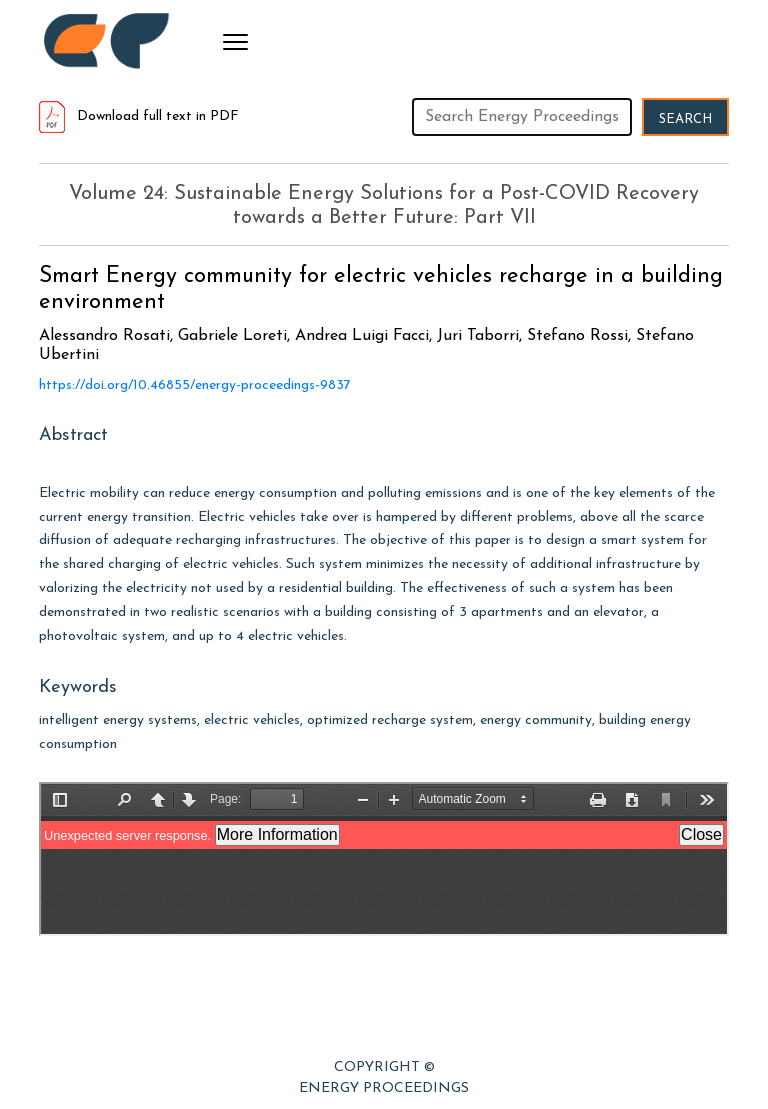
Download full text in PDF (139, 116)
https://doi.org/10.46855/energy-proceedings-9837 (195, 385)
